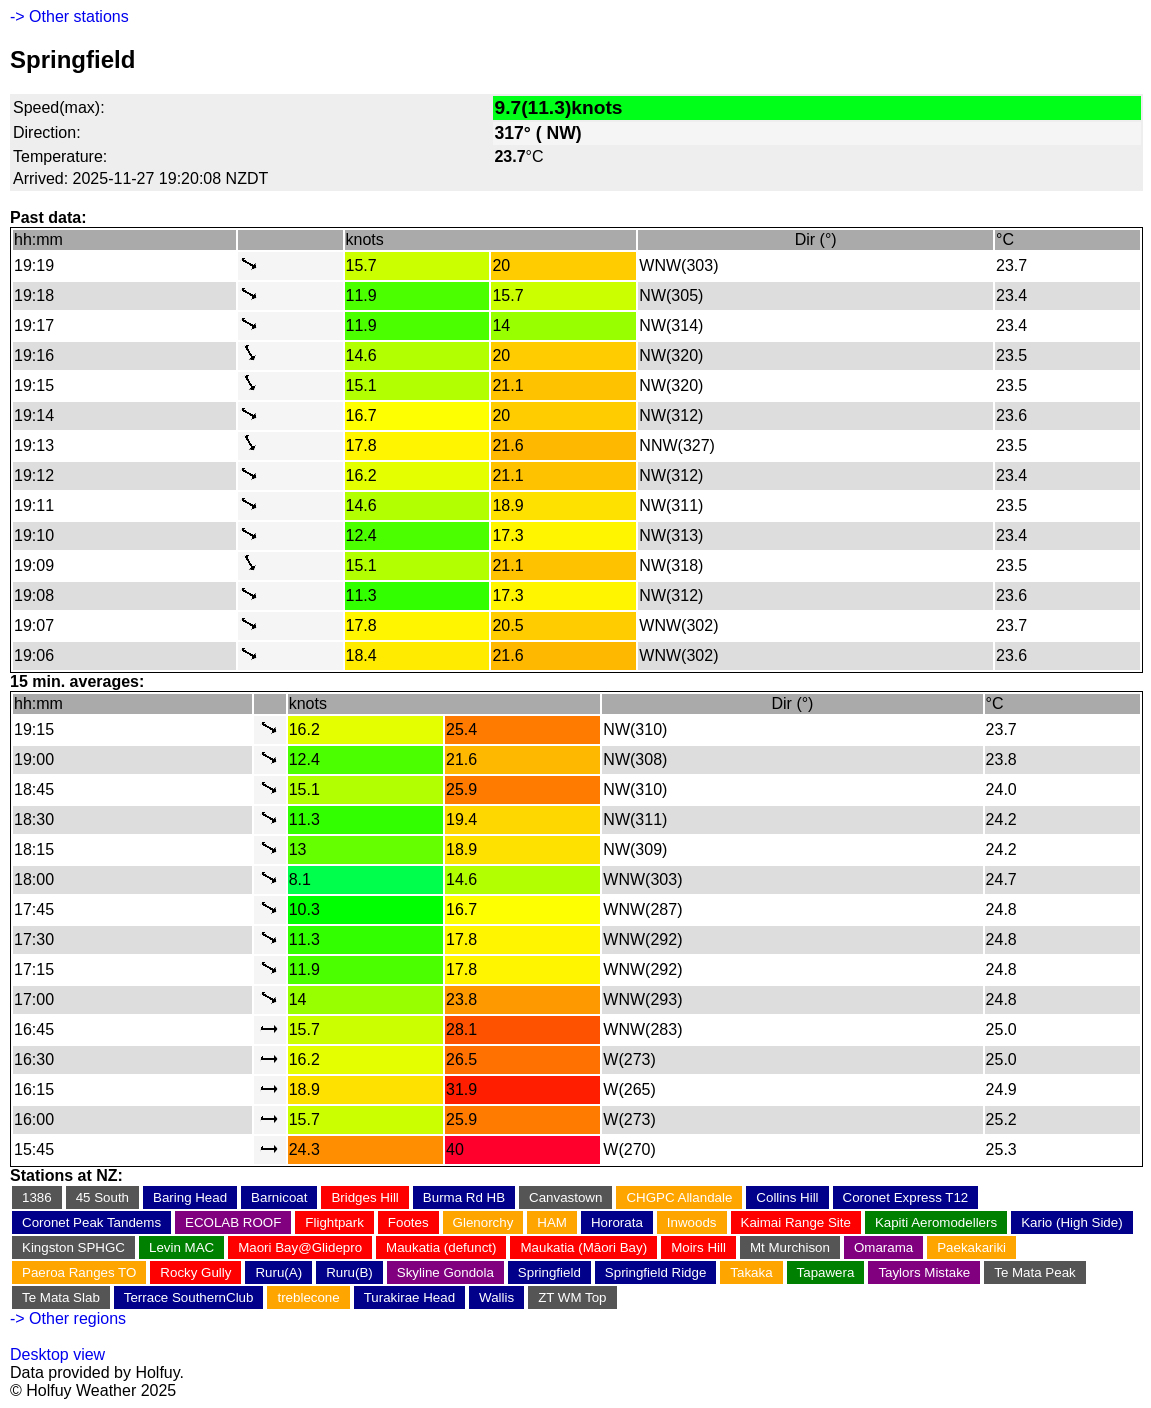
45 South (102, 1197)
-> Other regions (68, 1318)
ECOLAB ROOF (233, 1222)
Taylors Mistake (924, 1272)
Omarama (883, 1247)
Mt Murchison (790, 1247)
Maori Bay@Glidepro (300, 1247)
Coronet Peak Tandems (91, 1222)
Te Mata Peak (1035, 1272)
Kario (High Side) (1071, 1222)
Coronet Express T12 (906, 1197)
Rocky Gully (195, 1272)
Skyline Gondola (445, 1272)
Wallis (496, 1297)
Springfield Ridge (656, 1272)
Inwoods (692, 1222)
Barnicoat (279, 1197)
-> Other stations (69, 16)
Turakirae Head (409, 1297)
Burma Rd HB (464, 1197)
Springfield (549, 1272)
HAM (552, 1222)
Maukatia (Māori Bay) (583, 1247)
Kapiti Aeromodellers (936, 1222)
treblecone (308, 1297)
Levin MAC (181, 1247)
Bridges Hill (364, 1197)
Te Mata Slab (61, 1297)
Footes (408, 1222)
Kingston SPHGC (73, 1247)
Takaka (751, 1272)
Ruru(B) (349, 1272)
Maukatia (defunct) (441, 1247)
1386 (37, 1197)
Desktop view (57, 1354)
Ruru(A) (278, 1272)
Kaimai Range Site (796, 1222)
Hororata (617, 1222)
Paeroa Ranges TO (79, 1272)
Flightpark (334, 1222)
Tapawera (826, 1272)
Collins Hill (787, 1197)
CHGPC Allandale (679, 1197)
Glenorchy (483, 1222)
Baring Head (190, 1197)
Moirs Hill (698, 1247)
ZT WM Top (572, 1297)
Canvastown (565, 1197)
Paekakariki (971, 1247)
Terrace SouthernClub (189, 1297)
